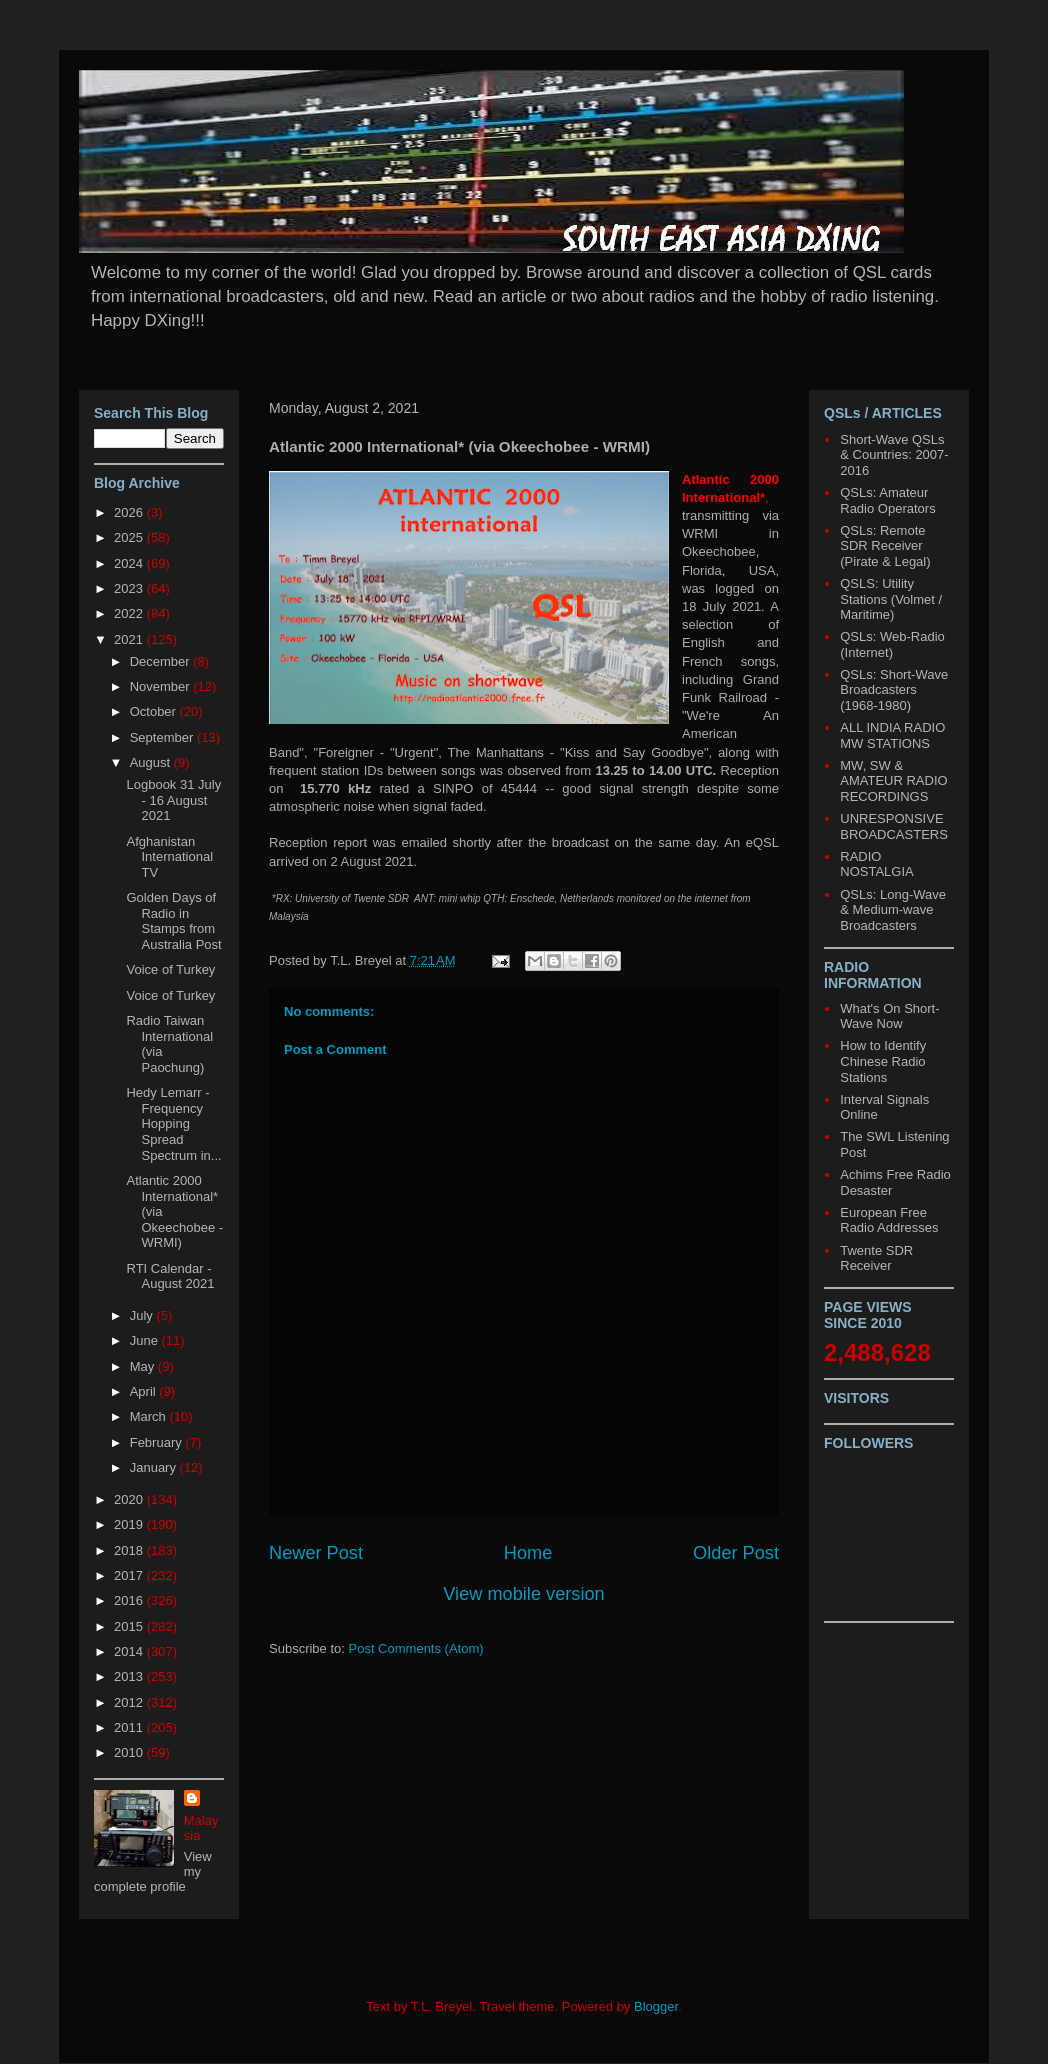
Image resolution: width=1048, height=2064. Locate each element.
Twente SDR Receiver (876, 1258)
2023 (130, 588)
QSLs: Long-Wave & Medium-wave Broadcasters (893, 910)
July (143, 1315)
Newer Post (316, 1553)
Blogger (656, 2006)
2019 (130, 1524)
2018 (130, 1550)
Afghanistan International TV (169, 857)
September (163, 737)
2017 (130, 1575)
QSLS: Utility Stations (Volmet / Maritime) (891, 599)
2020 (130, 1499)
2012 (130, 1702)
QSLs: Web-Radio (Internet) (892, 644)
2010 (130, 1752)
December (162, 661)
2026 (130, 512)
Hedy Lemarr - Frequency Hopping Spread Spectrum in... (173, 1123)
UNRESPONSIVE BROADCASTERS (894, 826)
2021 (130, 639)
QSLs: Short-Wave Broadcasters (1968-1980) (894, 690)
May (144, 1366)
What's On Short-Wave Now (889, 1016)
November (162, 686)
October (155, 711)
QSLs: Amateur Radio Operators (887, 500)
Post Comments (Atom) (416, 1648)
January (155, 1467)
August (152, 762)
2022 (130, 613)
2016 (130, 1600)
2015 (130, 1626)
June (146, 1340)
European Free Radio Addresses (889, 1220)
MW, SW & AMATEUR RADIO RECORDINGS (893, 781)
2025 (130, 537)
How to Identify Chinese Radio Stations (883, 1061)
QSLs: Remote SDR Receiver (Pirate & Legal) (885, 546)
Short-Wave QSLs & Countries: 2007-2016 (894, 455)
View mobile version (523, 1594)
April (145, 1391)
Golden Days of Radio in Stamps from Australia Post (173, 921)
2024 (130, 563)
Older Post (736, 1553)
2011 (130, 1727)
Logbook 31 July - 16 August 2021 (173, 800)
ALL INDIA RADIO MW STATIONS (892, 735)
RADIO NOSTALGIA (876, 864)
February (158, 1442)
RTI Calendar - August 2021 (170, 1276)
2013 (130, 1676)
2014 (130, 1651)
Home (528, 1553)
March (150, 1416)
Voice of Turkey (170, 969)
